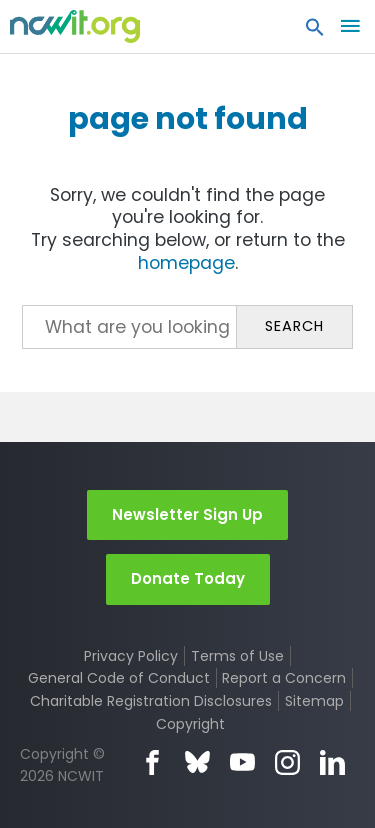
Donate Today (188, 578)
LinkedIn (332, 762)
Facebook (152, 762)
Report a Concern (284, 678)
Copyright (190, 724)
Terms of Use (237, 656)
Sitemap (314, 701)
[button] (315, 32)
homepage (186, 263)
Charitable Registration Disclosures (151, 701)
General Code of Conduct (119, 678)
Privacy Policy (131, 656)
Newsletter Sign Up (187, 514)
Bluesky (197, 762)
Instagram (287, 762)
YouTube (242, 762)
